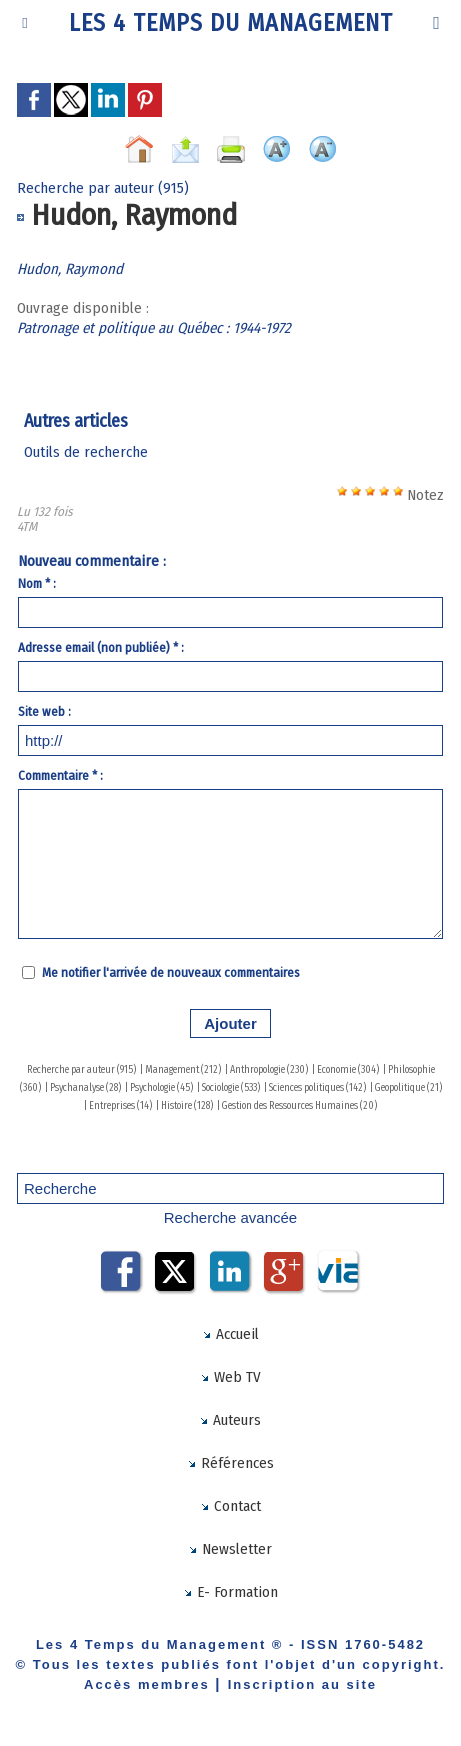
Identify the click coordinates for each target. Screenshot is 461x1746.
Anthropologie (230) (269, 1070)
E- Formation (230, 1592)
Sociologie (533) (231, 1088)
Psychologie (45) (161, 1088)
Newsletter (230, 1549)
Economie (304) (348, 1070)
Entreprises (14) (120, 1106)
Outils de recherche (86, 452)
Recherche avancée (230, 1217)
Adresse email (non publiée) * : (101, 647)
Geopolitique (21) (408, 1088)
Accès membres (147, 1684)
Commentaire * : (60, 775)
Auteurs (230, 1420)
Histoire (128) (187, 1106)
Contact (230, 1506)
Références (230, 1463)
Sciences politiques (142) (317, 1088)
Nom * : (37, 583)
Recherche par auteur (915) (81, 1070)
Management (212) (183, 1070)
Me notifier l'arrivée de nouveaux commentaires (171, 972)
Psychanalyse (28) (85, 1088)
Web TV (230, 1377)
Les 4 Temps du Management (231, 23)
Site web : (44, 711)
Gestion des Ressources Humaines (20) (299, 1106)
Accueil (230, 1334)
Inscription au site (302, 1684)
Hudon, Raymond (70, 269)
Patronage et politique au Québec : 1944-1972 (154, 328)
